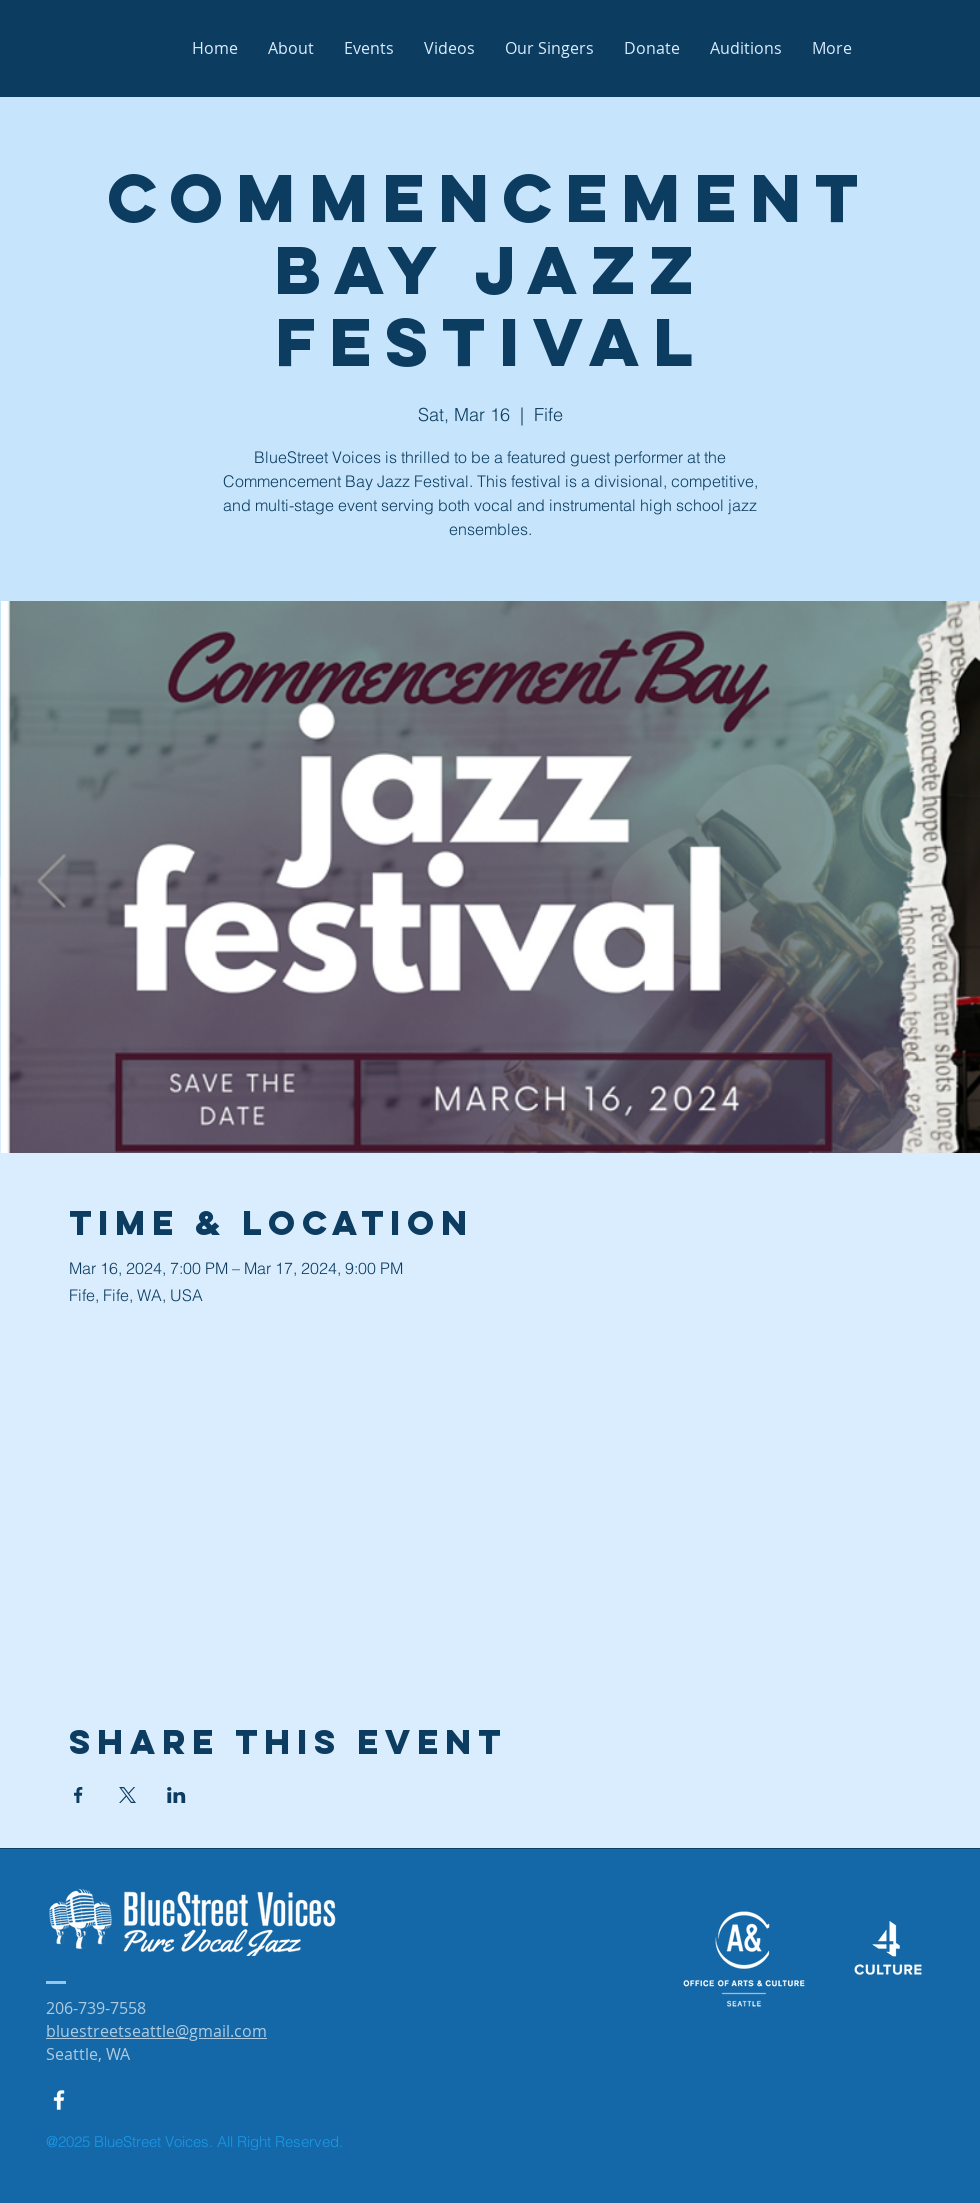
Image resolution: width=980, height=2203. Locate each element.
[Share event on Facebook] (78, 1795)
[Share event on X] (127, 1795)
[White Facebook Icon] (59, 2100)
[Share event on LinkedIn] (176, 1795)
